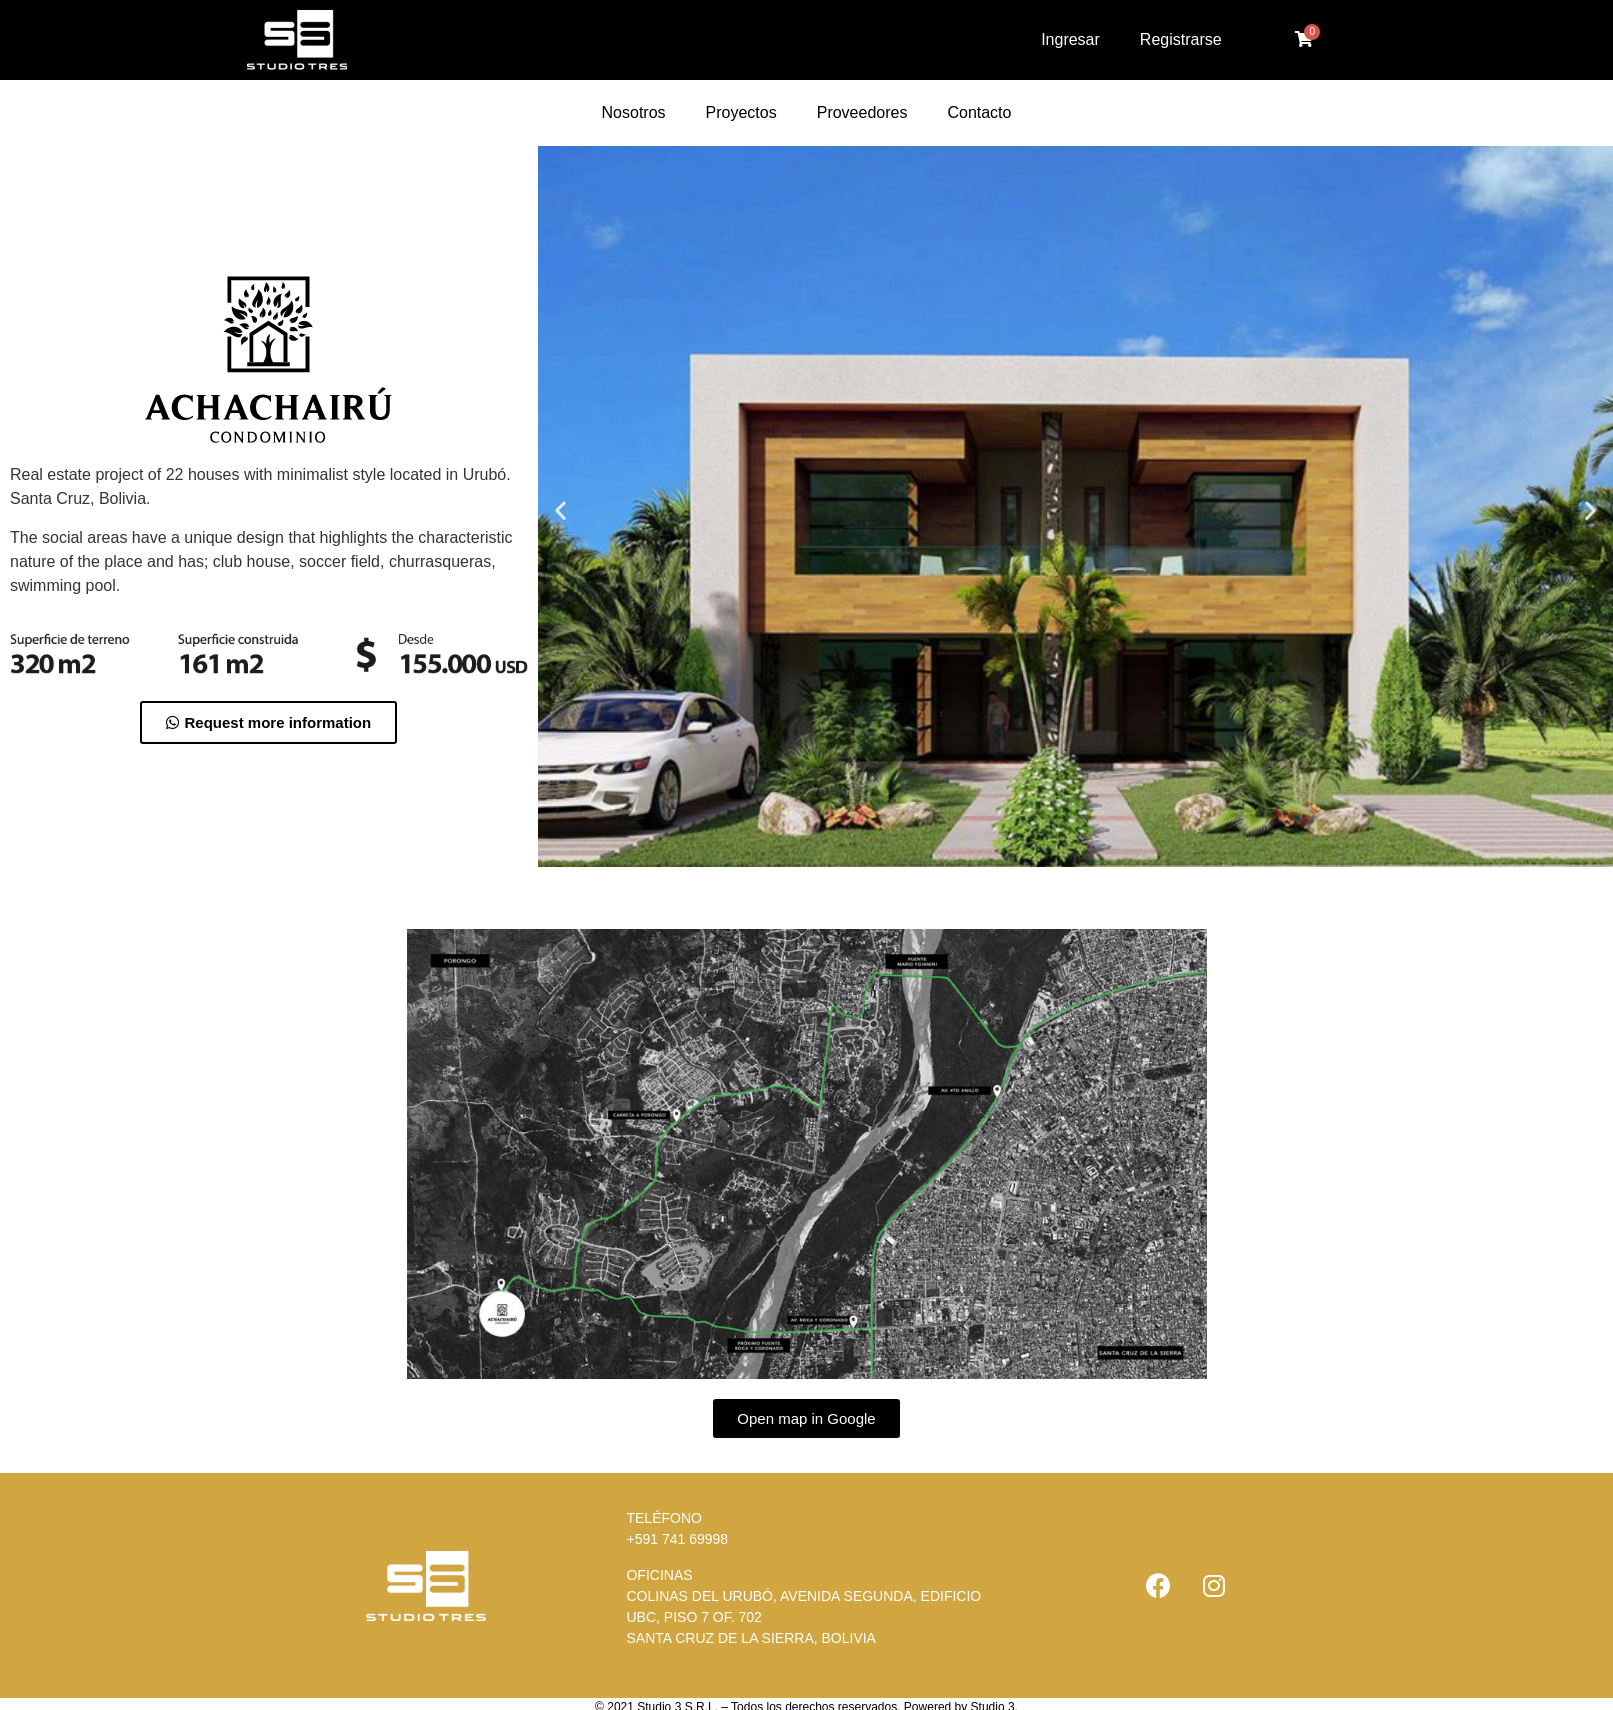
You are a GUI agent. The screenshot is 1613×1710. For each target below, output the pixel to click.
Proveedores (862, 112)
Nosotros (634, 112)
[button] (268, 722)
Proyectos (741, 112)
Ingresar (1070, 39)
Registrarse (1181, 39)
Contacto (979, 112)
